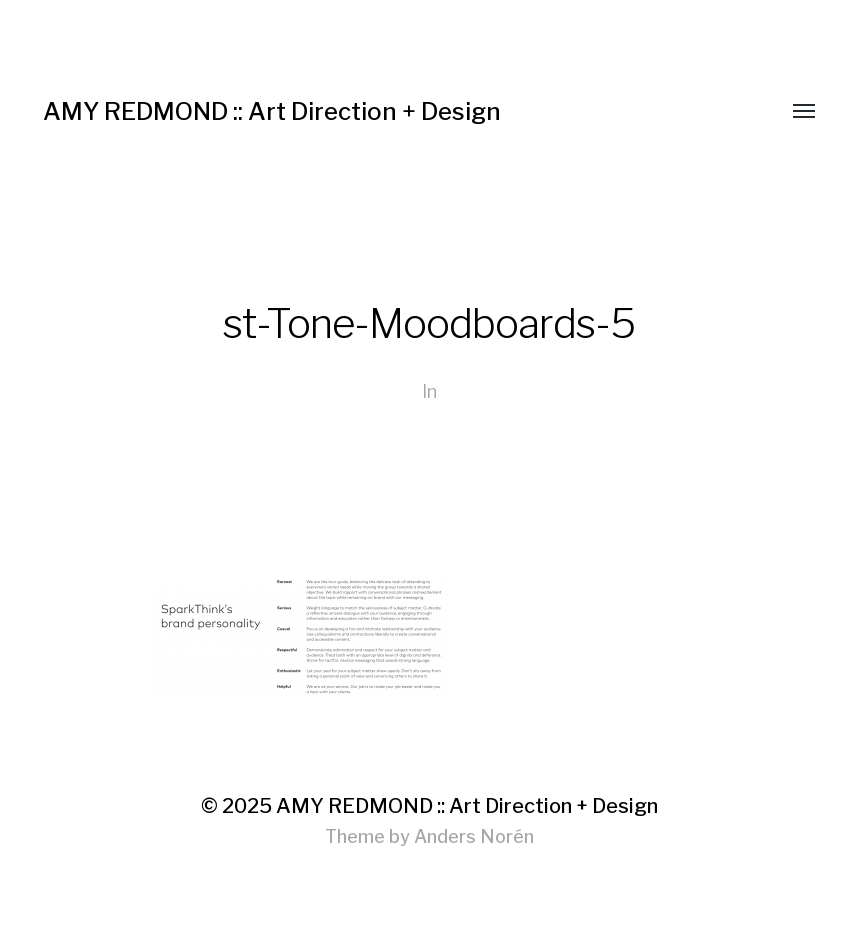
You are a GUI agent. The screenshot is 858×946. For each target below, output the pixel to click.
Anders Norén (474, 836)
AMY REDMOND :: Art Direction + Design (272, 111)
